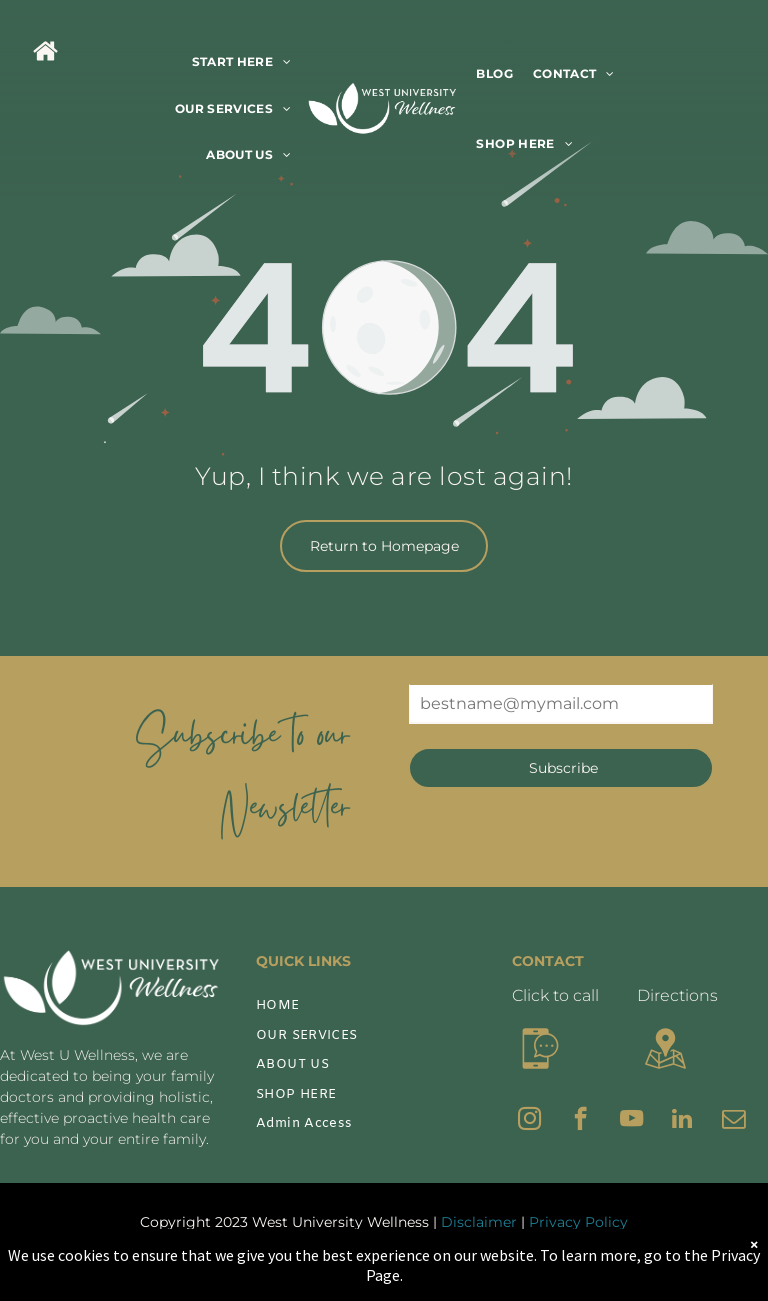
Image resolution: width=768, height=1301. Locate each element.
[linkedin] (682, 1121)
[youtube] (631, 1121)
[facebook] (580, 1121)
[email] (733, 1121)
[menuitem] (242, 62)
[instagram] (529, 1121)
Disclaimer (479, 1222)
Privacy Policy (578, 1222)
